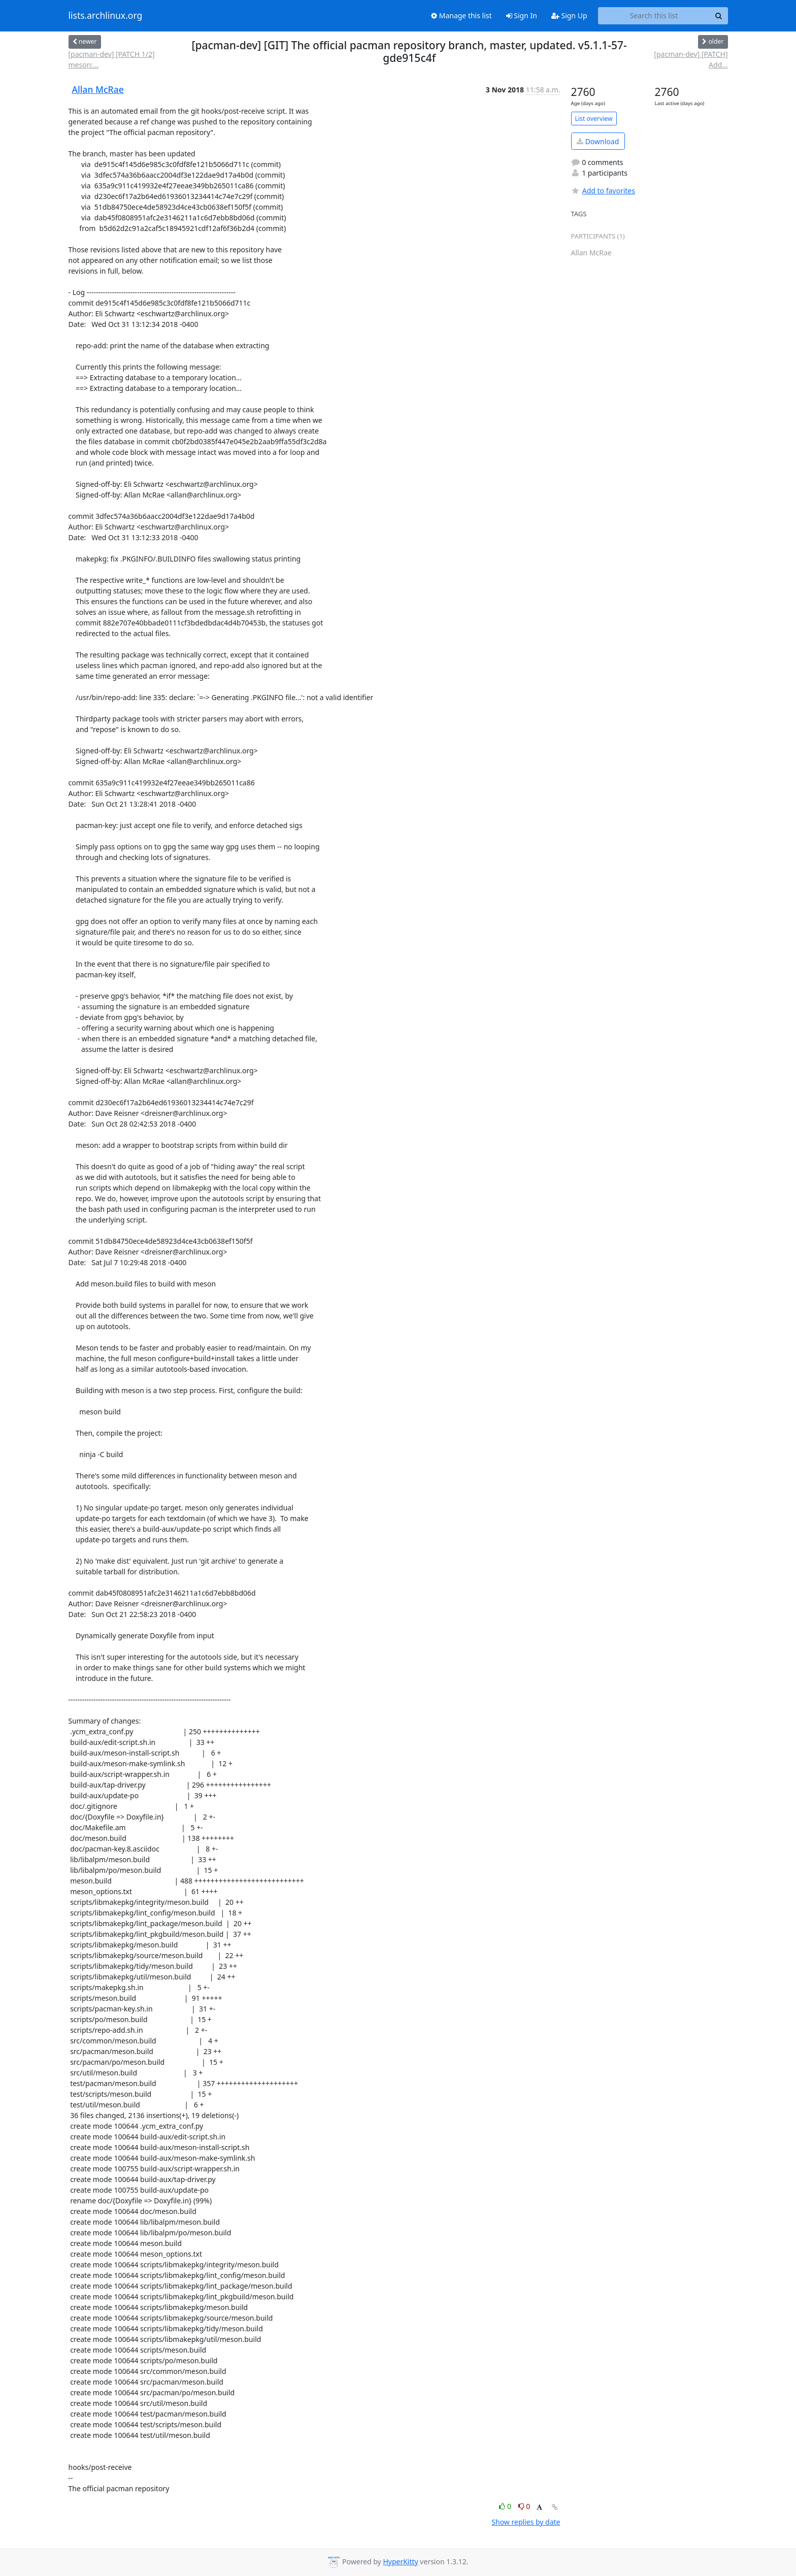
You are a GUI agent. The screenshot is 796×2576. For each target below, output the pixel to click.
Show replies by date (525, 2522)
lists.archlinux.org (106, 16)
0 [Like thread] (506, 2506)
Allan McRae (98, 89)
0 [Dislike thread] (524, 2506)
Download (598, 141)
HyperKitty (400, 2561)
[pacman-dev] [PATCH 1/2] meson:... (112, 59)
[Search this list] (654, 15)
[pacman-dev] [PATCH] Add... (690, 59)
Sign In (521, 15)
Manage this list (461, 15)
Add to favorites (603, 190)
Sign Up (569, 15)
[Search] (719, 15)
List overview (594, 118)
